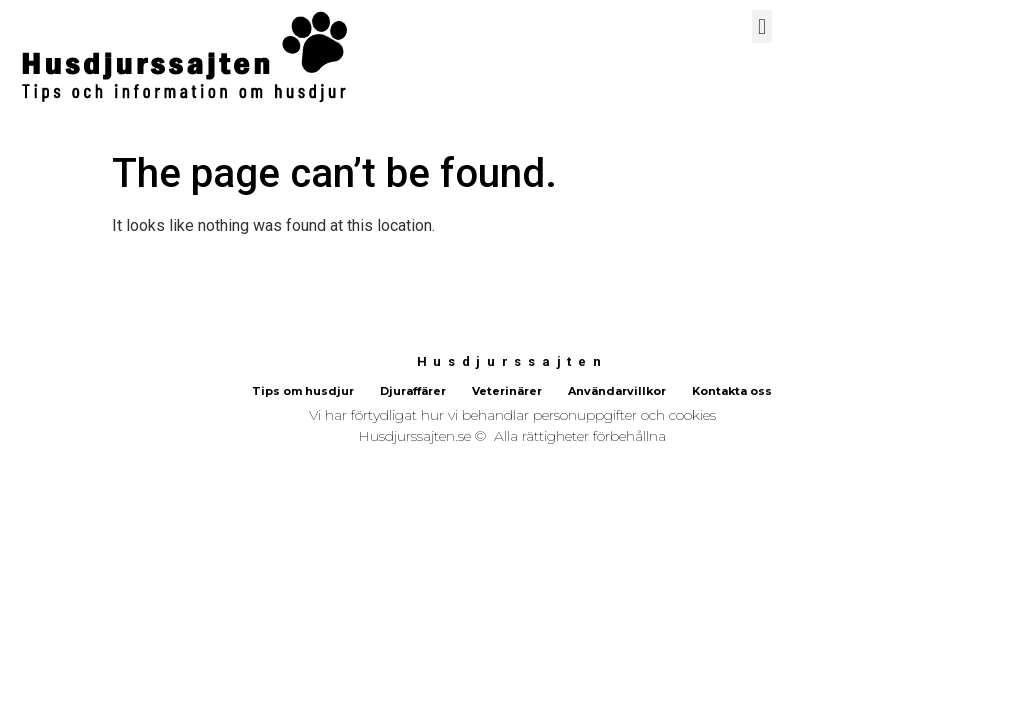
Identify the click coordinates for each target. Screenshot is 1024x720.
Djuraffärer (413, 391)
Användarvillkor (617, 391)
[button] (761, 26)
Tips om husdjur (303, 391)
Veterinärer (507, 391)
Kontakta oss (732, 391)
